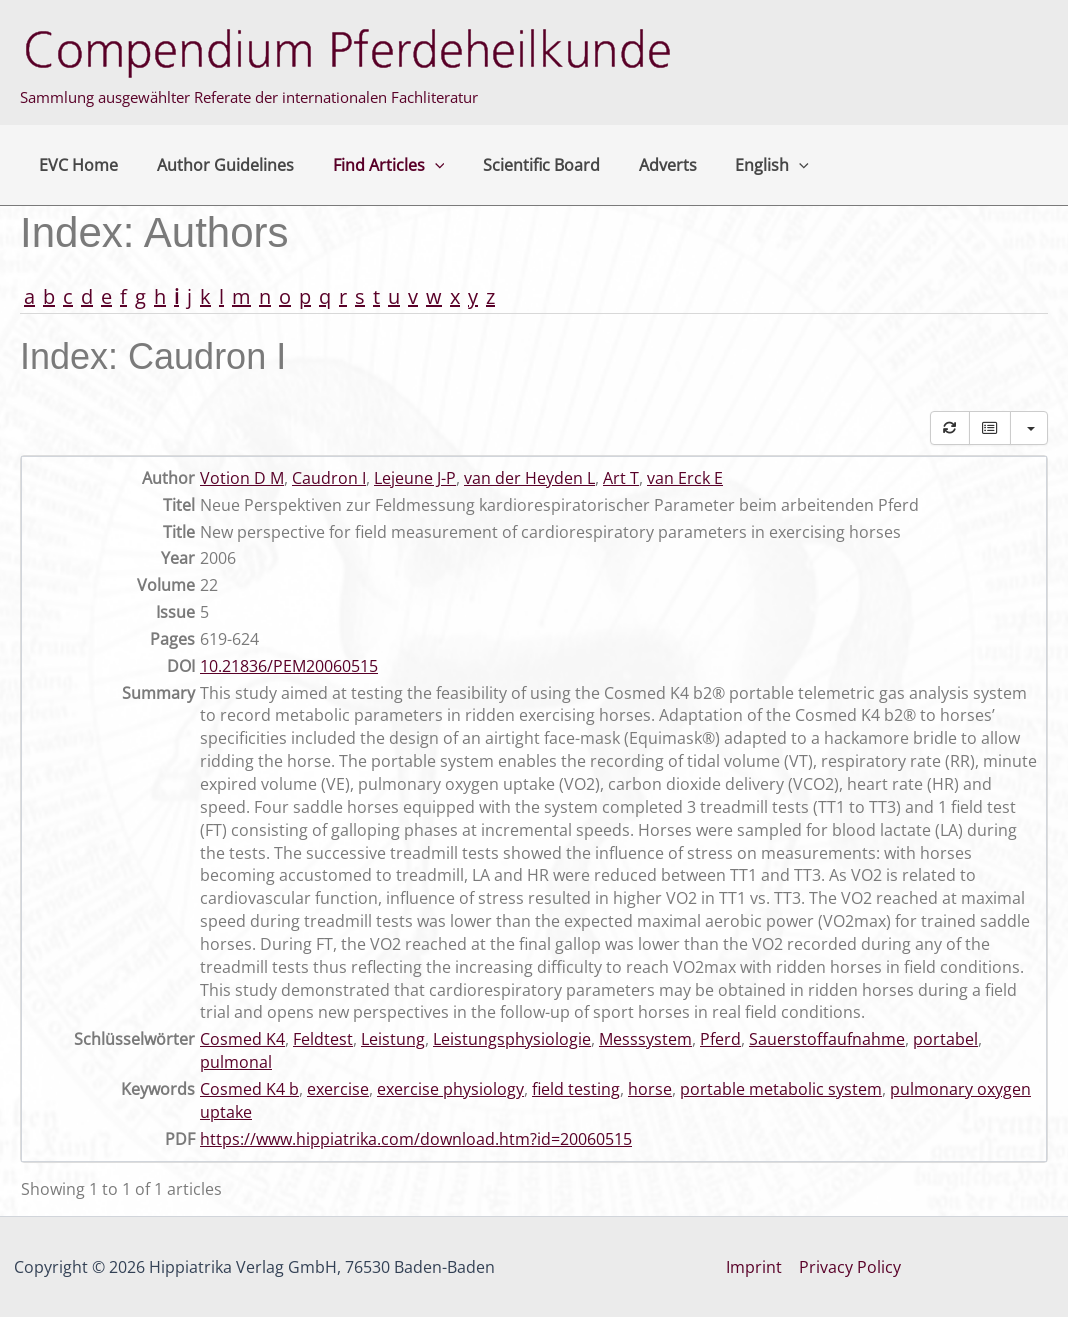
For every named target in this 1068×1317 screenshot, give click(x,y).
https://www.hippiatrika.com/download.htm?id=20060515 (416, 1139)
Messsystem (645, 1039)
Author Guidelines (215, 165)
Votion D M (242, 478)
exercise (338, 1089)
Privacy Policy (850, 1267)
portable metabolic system (781, 1089)
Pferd (720, 1039)
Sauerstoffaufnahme (827, 1039)
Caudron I (329, 478)
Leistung (393, 1039)
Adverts (638, 165)
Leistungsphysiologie (512, 1039)
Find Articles (372, 165)
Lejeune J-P (415, 478)
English (736, 165)
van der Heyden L (529, 478)
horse (650, 1089)
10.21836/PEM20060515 (289, 666)
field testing (576, 1089)
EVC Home (75, 165)
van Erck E (685, 478)
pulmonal (236, 1062)
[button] (418, 165)
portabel (945, 1039)
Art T (621, 478)
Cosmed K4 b (249, 1089)
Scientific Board (518, 165)
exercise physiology (450, 1089)
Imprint (755, 1267)
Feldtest (323, 1039)
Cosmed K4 (242, 1039)
